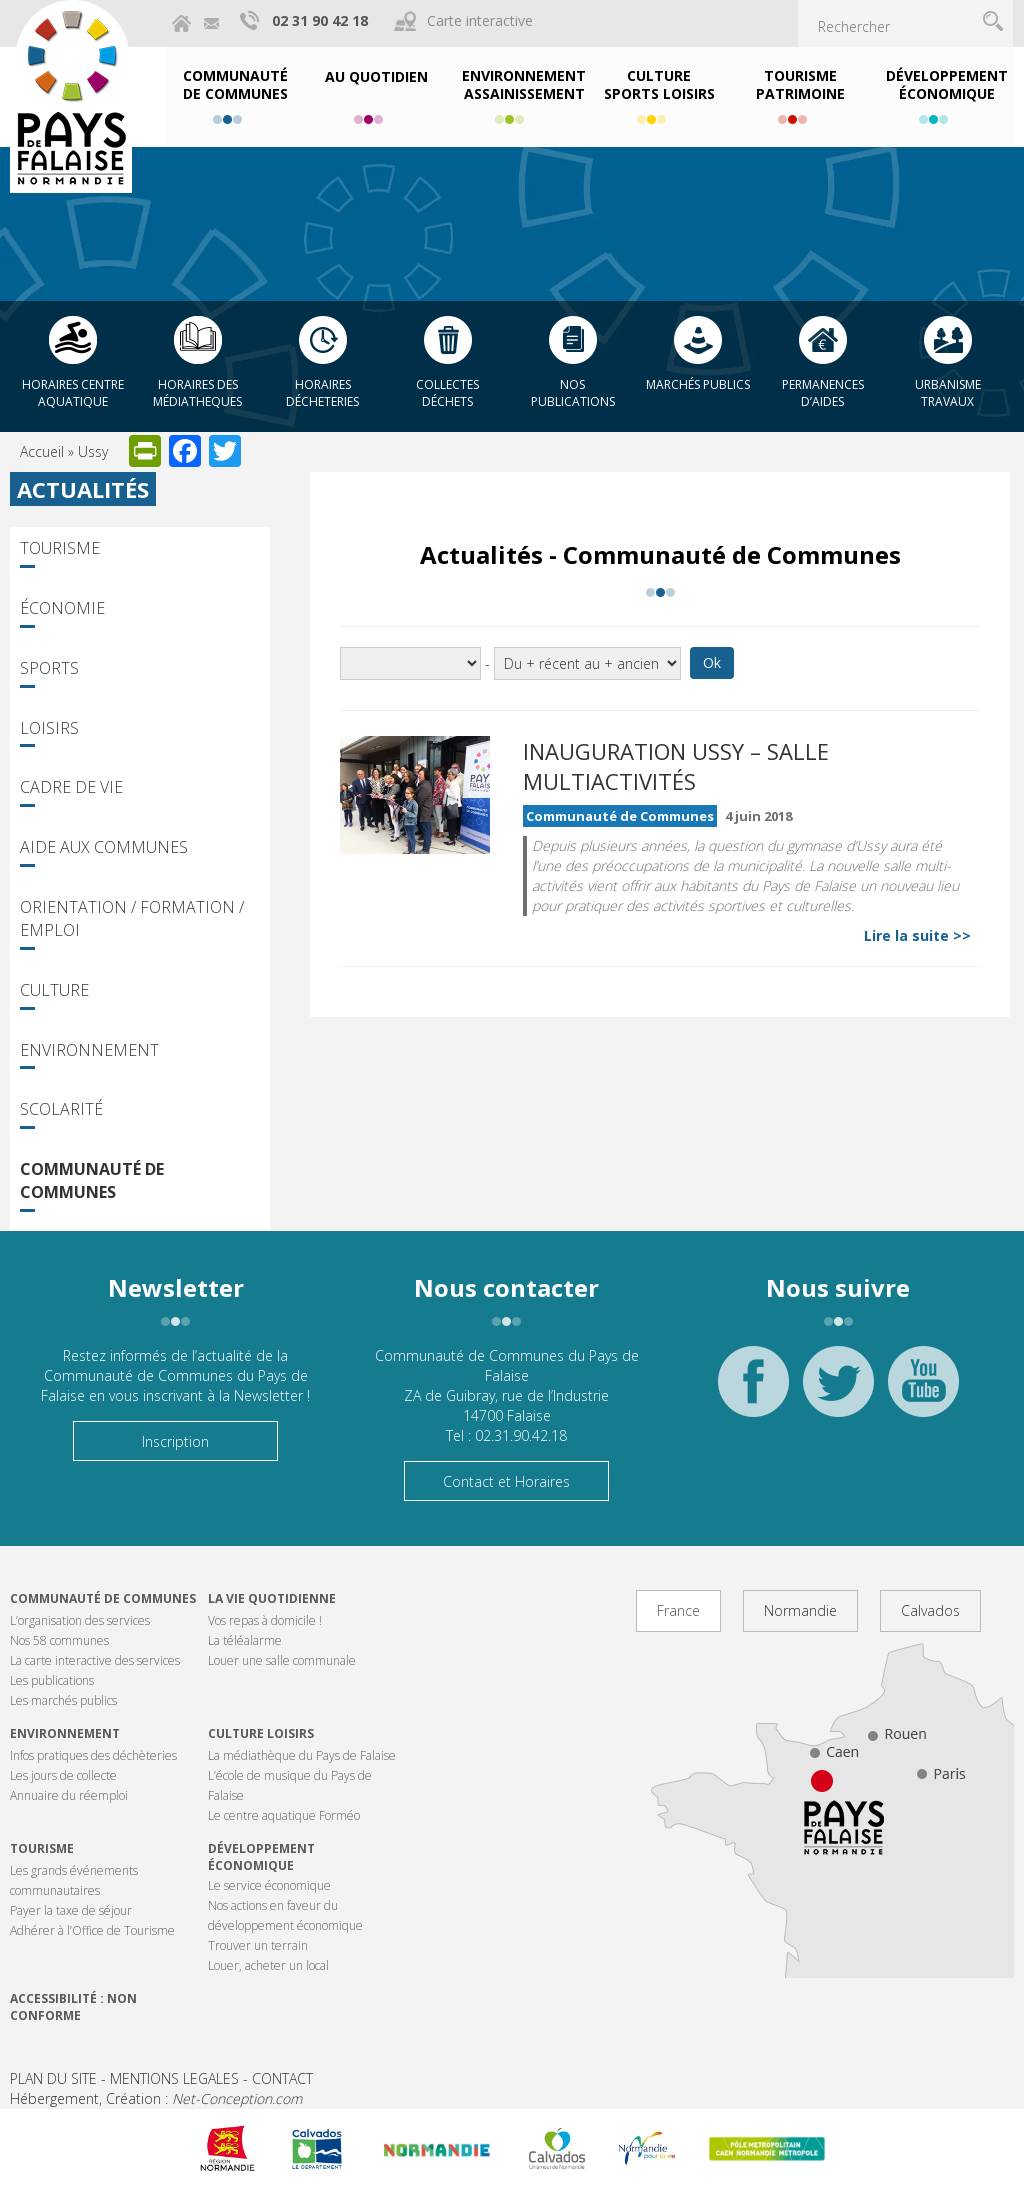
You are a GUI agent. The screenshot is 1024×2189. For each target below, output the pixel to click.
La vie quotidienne (272, 1598)
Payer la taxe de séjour (71, 1910)
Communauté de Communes (92, 1180)
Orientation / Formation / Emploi (132, 918)
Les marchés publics (63, 1700)
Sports (49, 668)
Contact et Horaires (506, 1481)
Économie (62, 608)
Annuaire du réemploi (69, 1795)
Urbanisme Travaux (948, 393)
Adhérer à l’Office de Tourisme (92, 1930)
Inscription (175, 1441)
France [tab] (678, 1610)
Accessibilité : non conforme (73, 2007)
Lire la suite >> (917, 935)
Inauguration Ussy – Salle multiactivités (676, 766)
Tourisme (60, 548)
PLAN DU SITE (53, 2078)
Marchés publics (698, 384)
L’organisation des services (80, 1620)
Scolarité (61, 1109)
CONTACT (282, 2078)
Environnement (89, 1050)
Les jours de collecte (63, 1775)
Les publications (52, 1680)
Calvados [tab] (930, 1610)
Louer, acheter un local (268, 1965)
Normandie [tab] (800, 1610)
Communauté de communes (103, 1598)
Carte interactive (480, 20)
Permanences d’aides (823, 393)
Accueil (42, 451)
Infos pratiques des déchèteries (93, 1755)
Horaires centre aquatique (73, 393)
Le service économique (269, 1885)
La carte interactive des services (95, 1660)
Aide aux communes (104, 847)
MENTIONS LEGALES (174, 2078)
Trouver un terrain (258, 1945)
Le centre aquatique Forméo (284, 1815)
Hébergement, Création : (156, 2098)
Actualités (83, 489)
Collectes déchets (447, 393)
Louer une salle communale (282, 1660)
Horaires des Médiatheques (197, 393)
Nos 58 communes (59, 1640)
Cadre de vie (71, 787)
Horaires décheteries (322, 393)
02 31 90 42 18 (320, 20)
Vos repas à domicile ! (265, 1620)
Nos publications (573, 393)
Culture (54, 990)
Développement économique (261, 1857)
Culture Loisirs (261, 1733)
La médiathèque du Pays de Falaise (302, 1755)
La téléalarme (245, 1640)
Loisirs (49, 728)
